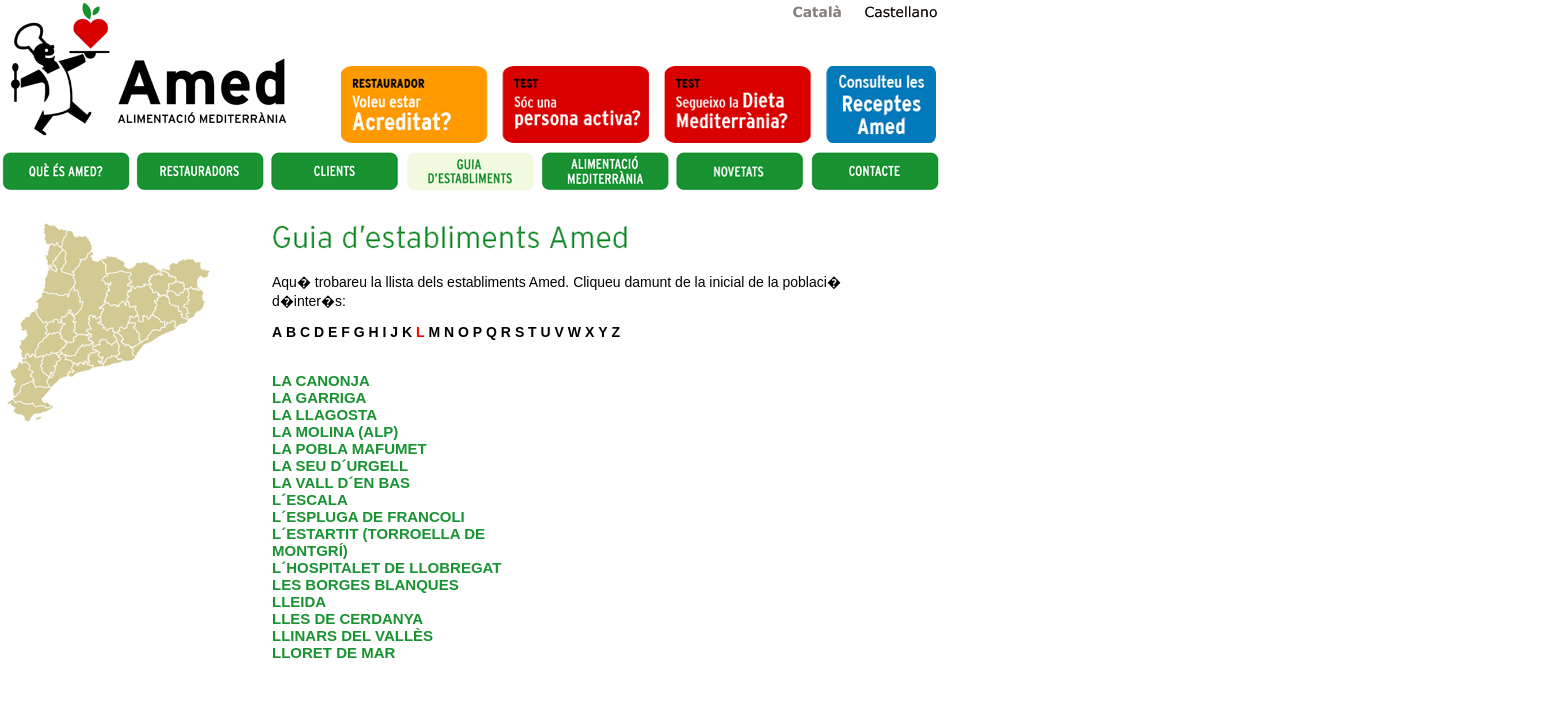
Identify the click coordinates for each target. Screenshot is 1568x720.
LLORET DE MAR (333, 652)
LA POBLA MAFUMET (349, 448)
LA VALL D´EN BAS (341, 482)
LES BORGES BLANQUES (365, 584)
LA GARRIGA (319, 397)
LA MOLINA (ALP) (335, 431)
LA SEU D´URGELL (340, 465)
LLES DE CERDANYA (347, 618)
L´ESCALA (310, 499)
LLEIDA (299, 601)
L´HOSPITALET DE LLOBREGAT (386, 567)
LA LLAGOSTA (324, 414)
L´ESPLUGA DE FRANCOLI (368, 516)
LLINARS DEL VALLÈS (352, 635)
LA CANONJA (321, 380)
